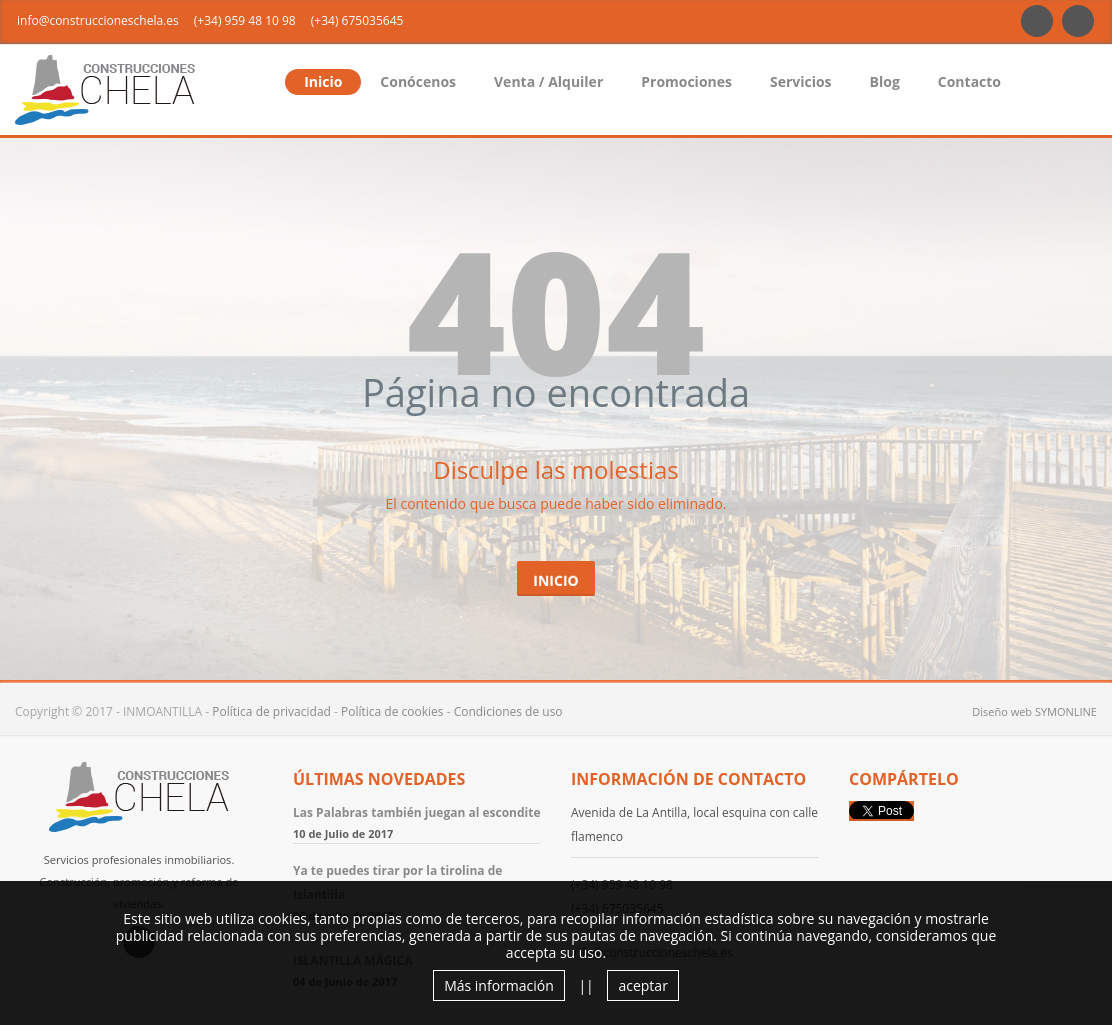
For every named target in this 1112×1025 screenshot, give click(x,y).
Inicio (323, 81)
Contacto (969, 81)
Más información (499, 985)
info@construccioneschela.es (98, 20)
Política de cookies (392, 711)
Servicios (801, 81)
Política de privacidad (271, 711)
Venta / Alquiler (548, 81)
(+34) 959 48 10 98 (245, 20)
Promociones (686, 81)
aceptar (642, 985)
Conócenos (418, 81)
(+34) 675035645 (357, 20)
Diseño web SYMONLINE (1034, 711)
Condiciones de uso (508, 711)
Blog (885, 81)
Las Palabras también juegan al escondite (417, 812)
